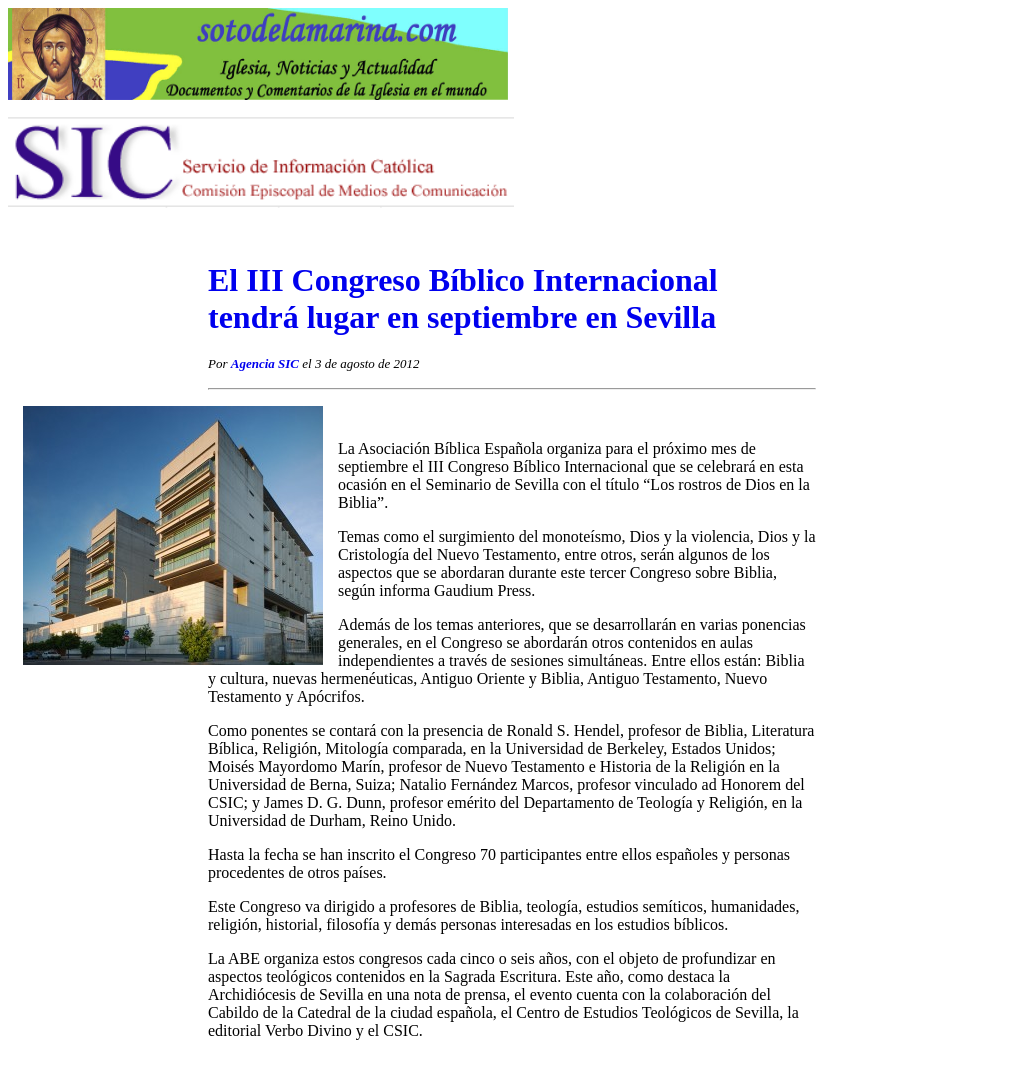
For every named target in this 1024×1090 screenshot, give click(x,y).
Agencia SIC (265, 363)
